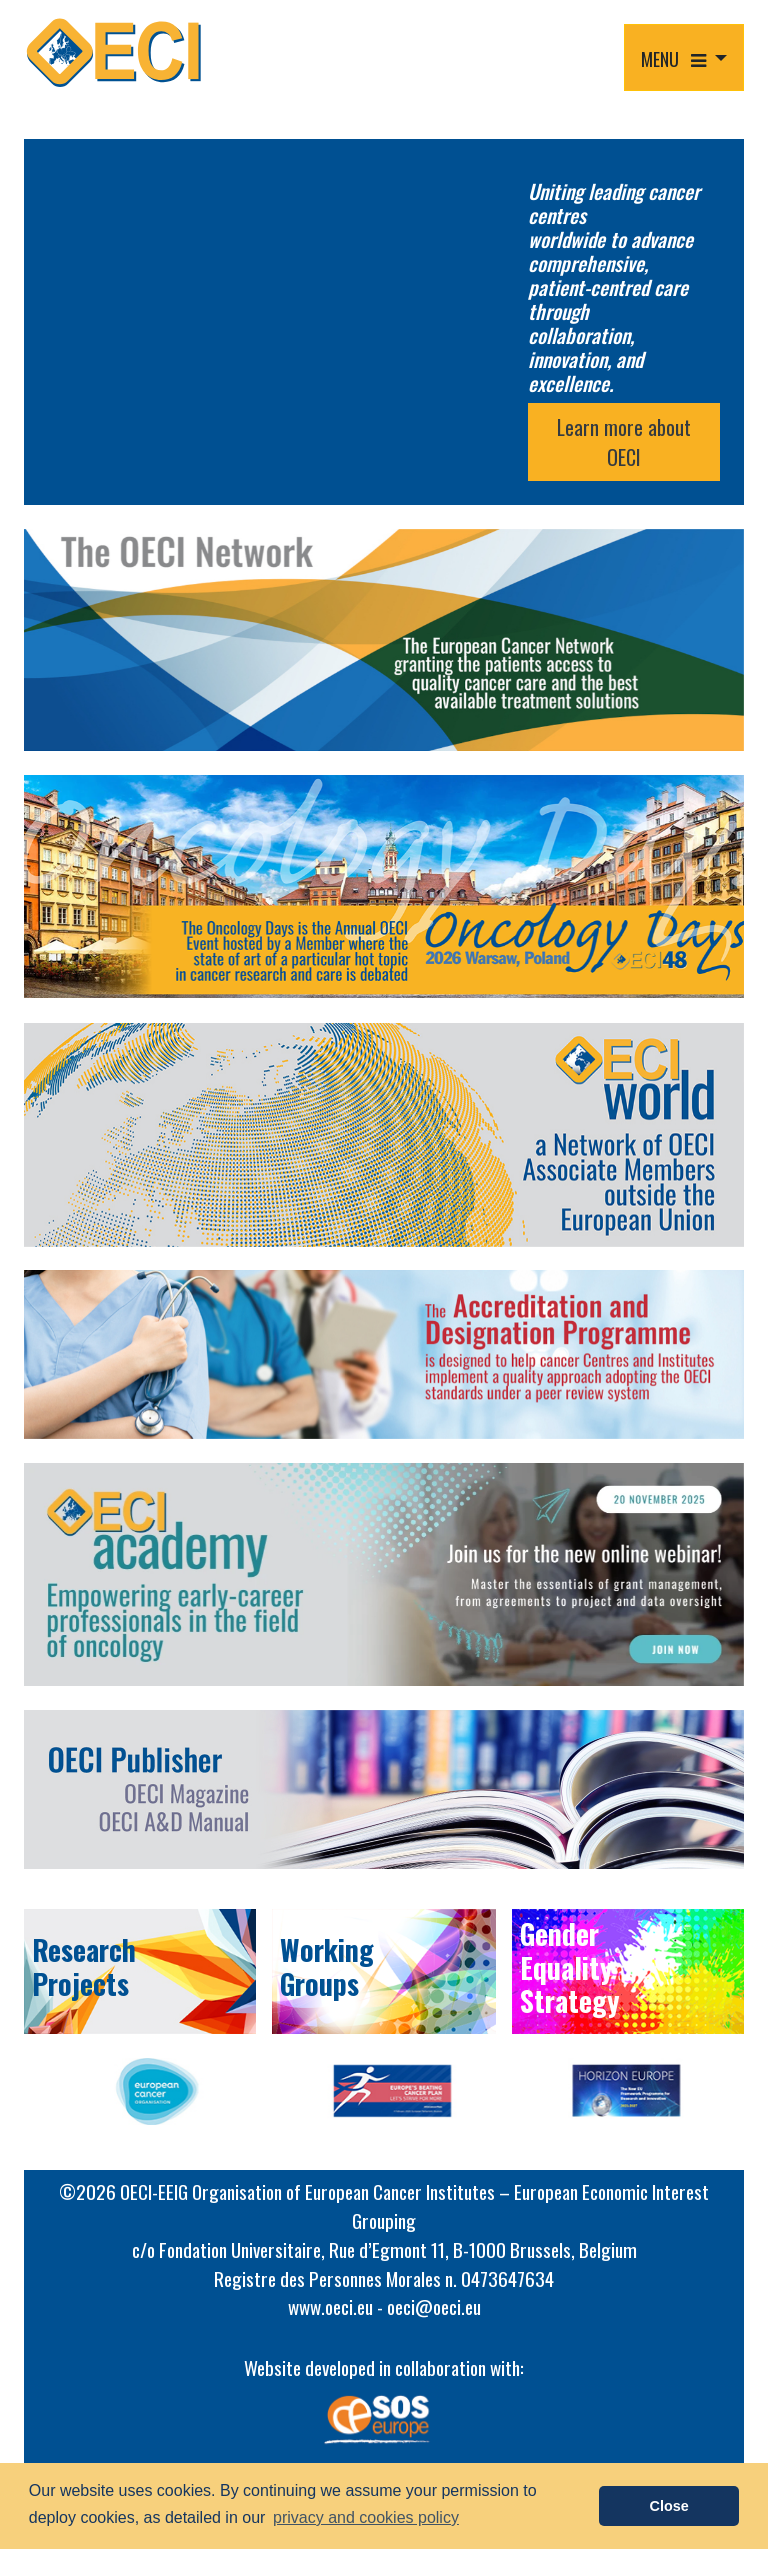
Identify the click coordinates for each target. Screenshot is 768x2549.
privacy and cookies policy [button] (366, 2517)
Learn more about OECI (624, 442)
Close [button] (669, 2506)
